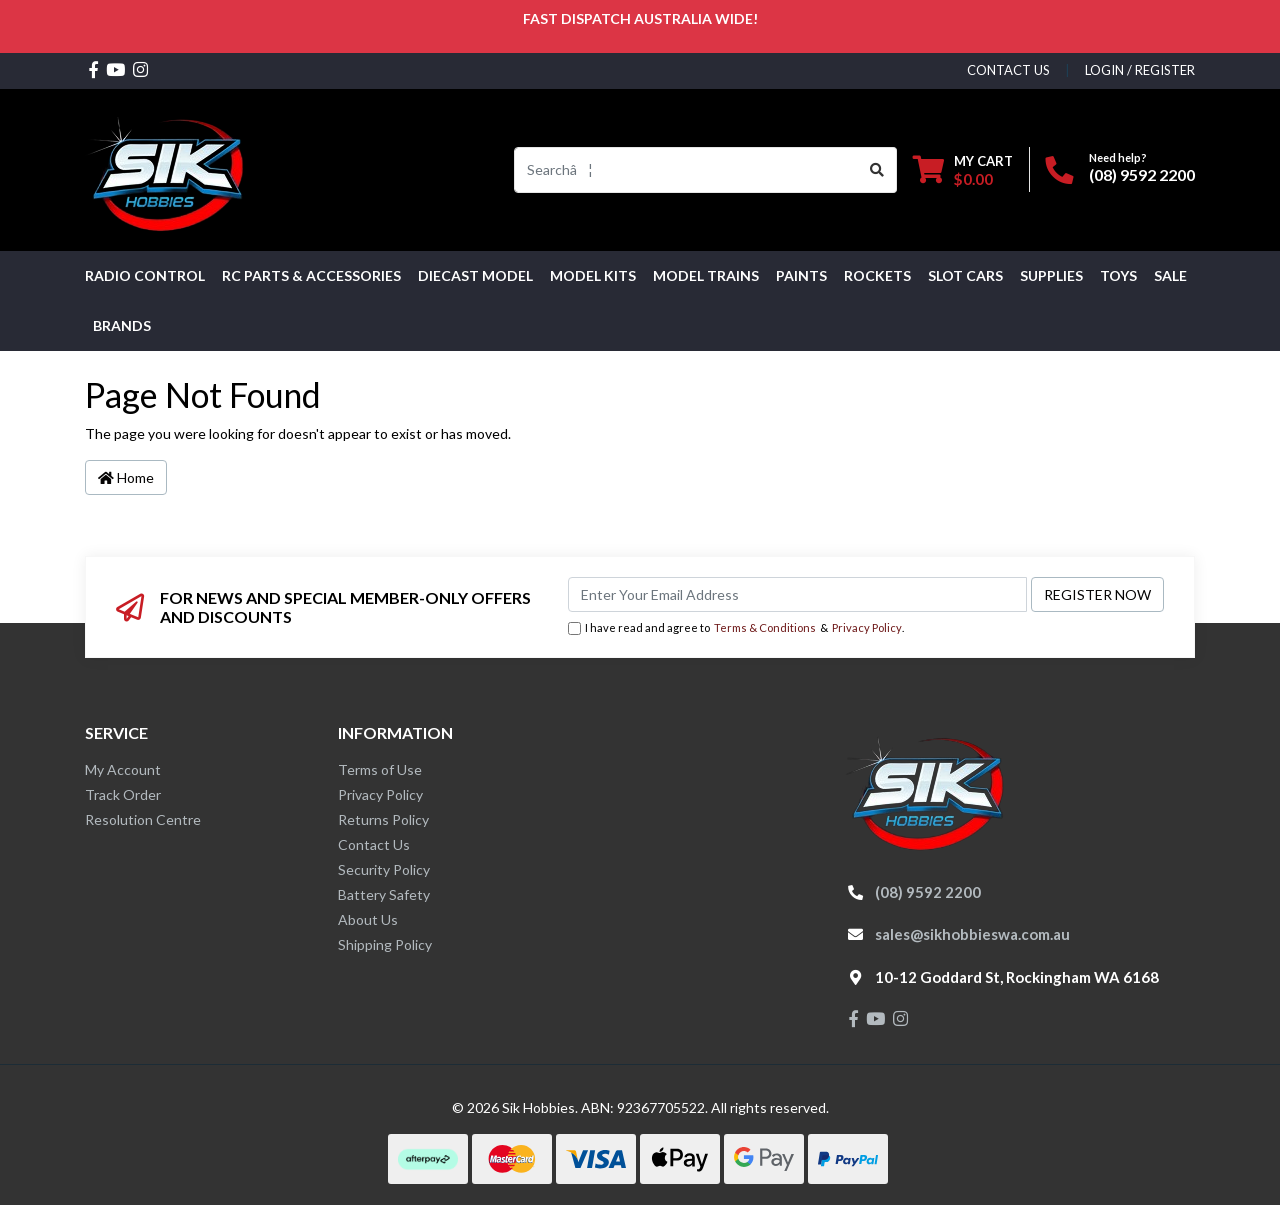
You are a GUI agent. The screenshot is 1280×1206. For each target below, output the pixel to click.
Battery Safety (384, 894)
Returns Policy (383, 819)
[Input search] (686, 170)
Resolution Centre (143, 819)
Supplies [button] (1051, 275)
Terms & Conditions (765, 627)
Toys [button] (1118, 275)
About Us (368, 919)
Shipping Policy (385, 944)
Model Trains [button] (706, 275)
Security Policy (384, 869)
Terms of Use (380, 769)
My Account (123, 769)
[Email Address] (797, 594)
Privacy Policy (867, 627)
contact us (1008, 70)
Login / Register (1140, 70)
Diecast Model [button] (475, 275)
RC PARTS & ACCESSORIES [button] (311, 275)
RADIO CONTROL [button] (145, 275)
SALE (1170, 275)
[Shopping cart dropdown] (963, 169)
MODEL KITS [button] (593, 275)
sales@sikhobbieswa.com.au (972, 934)
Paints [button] (801, 275)
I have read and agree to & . (736, 628)
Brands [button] (122, 325)
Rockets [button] (877, 275)
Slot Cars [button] (965, 275)
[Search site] (877, 170)
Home (126, 477)
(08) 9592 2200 (1142, 174)
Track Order (123, 794)
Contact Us (374, 844)
